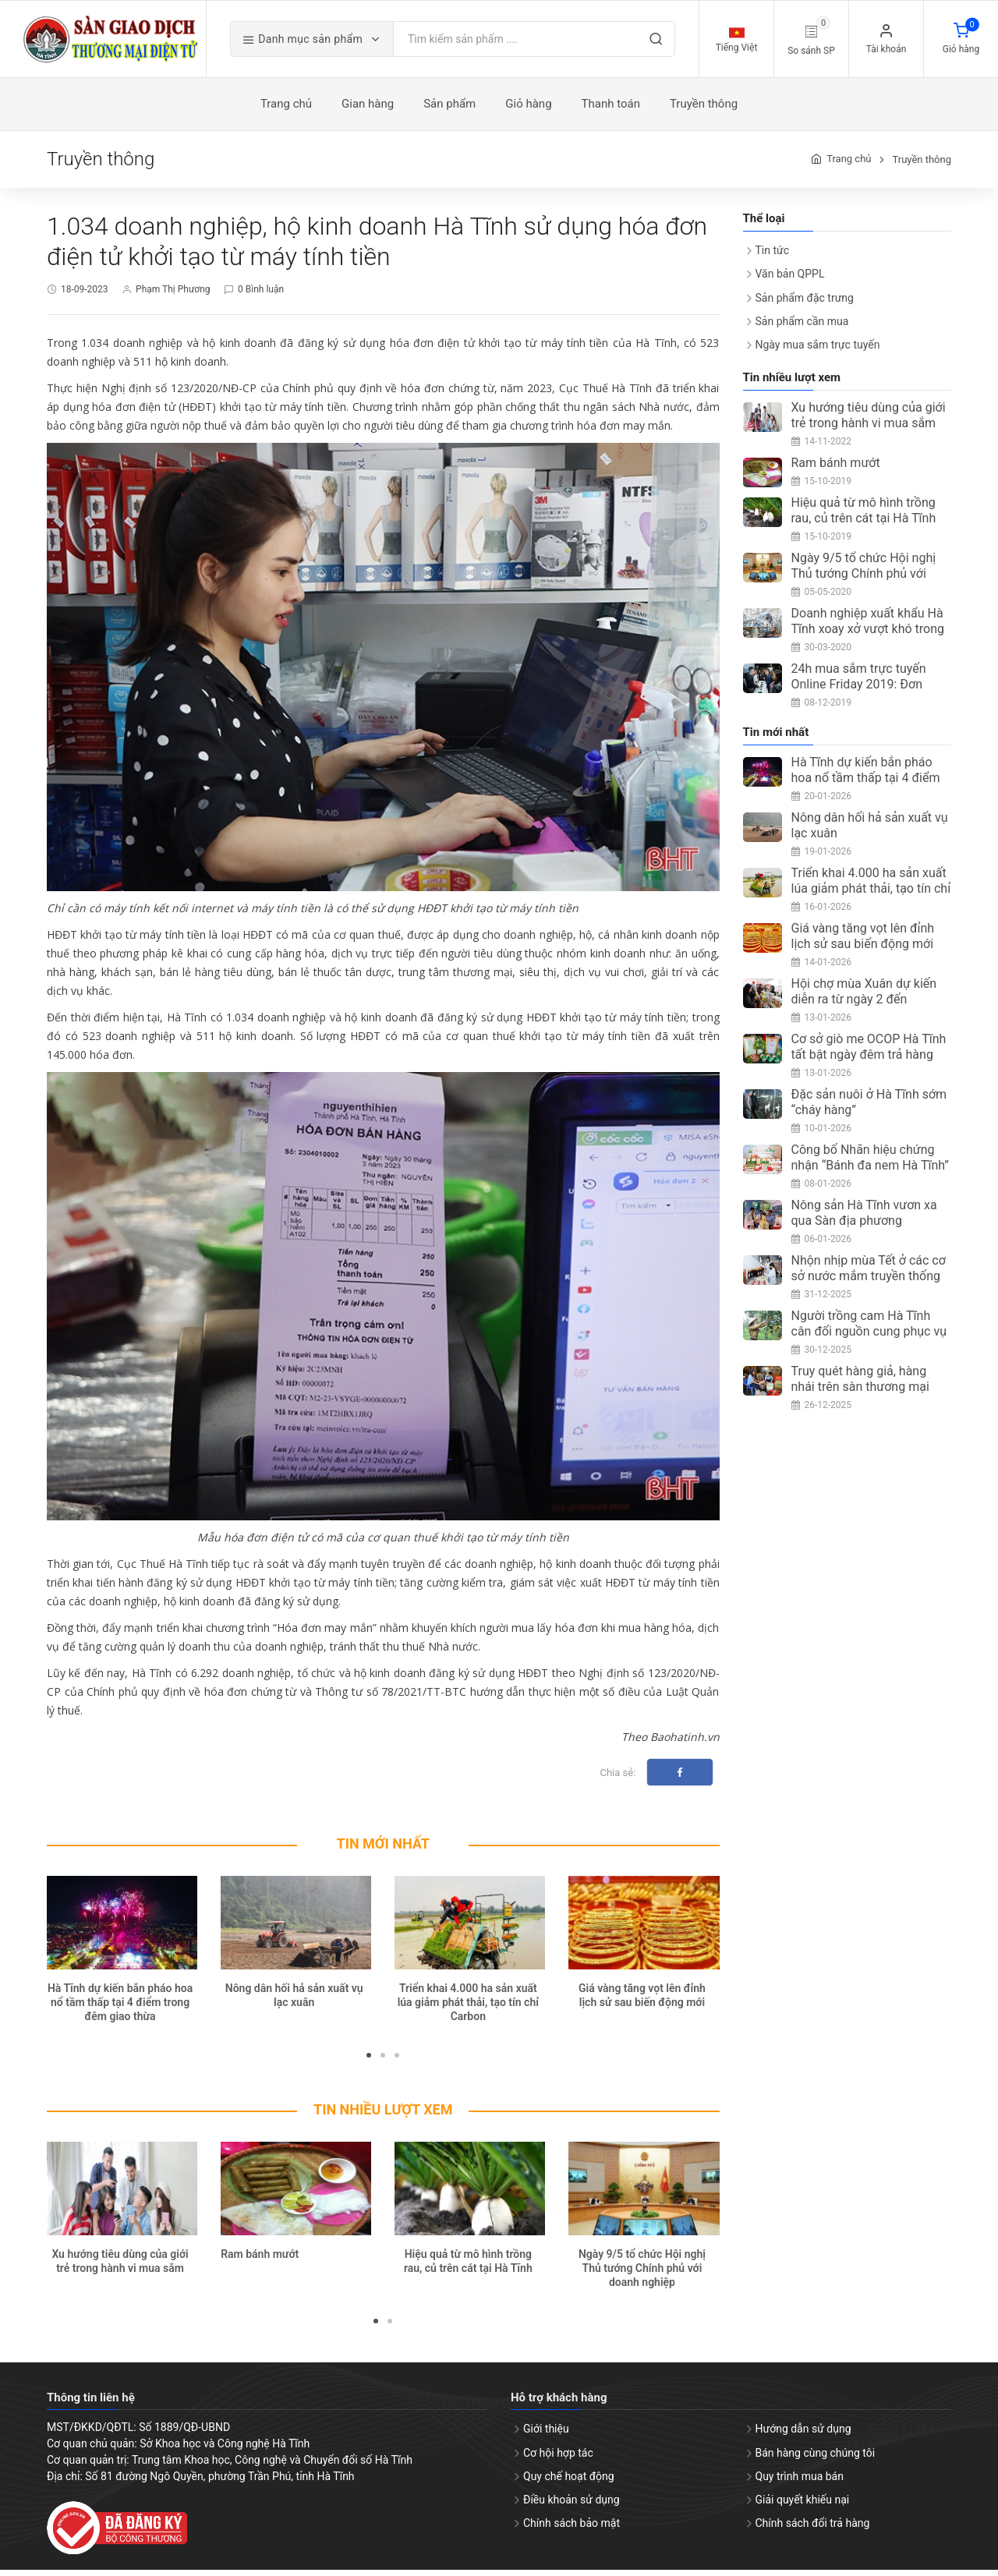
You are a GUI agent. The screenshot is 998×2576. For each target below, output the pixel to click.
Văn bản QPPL (790, 280)
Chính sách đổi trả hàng (813, 2528)
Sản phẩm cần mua (802, 326)
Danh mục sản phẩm (324, 42)
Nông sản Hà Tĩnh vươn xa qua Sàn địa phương (864, 1218)
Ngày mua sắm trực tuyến (818, 350)
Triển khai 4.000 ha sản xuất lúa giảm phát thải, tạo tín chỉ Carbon (468, 2007)
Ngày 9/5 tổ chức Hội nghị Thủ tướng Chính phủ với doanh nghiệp (642, 2273)
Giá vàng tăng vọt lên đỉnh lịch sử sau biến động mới (863, 941)
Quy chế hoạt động (568, 2481)
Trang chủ (848, 165)
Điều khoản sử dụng (571, 2505)
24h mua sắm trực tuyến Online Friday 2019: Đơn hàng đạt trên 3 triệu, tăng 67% (862, 697)
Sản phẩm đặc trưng (805, 303)
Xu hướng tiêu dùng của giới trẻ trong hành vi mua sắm (868, 420)
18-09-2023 (84, 294)
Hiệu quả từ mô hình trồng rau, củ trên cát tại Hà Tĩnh (863, 516)
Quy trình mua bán (800, 2481)
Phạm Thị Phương (173, 294)
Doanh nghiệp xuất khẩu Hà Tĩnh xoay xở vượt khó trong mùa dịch (868, 634)
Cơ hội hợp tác (558, 2458)
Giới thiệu (546, 2435)
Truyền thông (921, 165)
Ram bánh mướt (260, 2259)
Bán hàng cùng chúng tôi (816, 2458)
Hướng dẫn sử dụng (803, 2435)
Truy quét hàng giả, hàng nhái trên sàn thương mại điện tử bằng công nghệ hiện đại (870, 1400)
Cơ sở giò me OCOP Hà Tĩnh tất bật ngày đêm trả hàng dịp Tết (869, 1060)
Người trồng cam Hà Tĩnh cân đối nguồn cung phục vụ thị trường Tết (869, 1337)
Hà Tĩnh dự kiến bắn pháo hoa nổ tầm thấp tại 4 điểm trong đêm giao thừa (120, 2007)
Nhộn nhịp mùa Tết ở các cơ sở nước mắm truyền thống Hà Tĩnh (868, 1281)
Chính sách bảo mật (571, 2528)
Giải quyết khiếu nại (803, 2505)
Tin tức (773, 255)
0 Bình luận (261, 294)
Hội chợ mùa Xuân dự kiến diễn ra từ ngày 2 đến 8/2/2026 (864, 1005)
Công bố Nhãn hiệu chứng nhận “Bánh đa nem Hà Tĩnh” (870, 1163)
